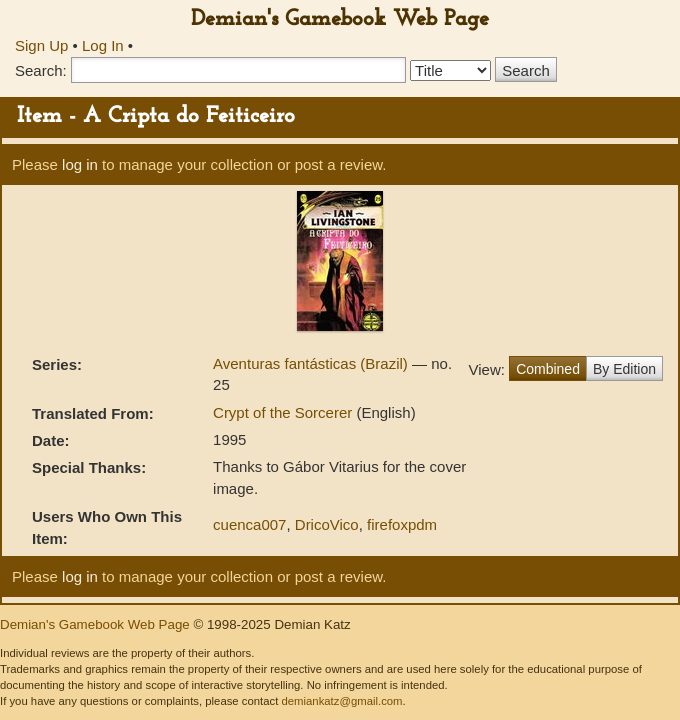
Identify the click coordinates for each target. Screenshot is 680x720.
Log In (103, 45)
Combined (548, 369)
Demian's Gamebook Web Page (340, 19)
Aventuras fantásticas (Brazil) (312, 363)
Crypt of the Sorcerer (284, 412)
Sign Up (41, 45)
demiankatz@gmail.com (341, 701)
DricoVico (327, 524)
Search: (41, 70)
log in (80, 164)
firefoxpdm (402, 524)
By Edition (624, 369)
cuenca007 (249, 524)
